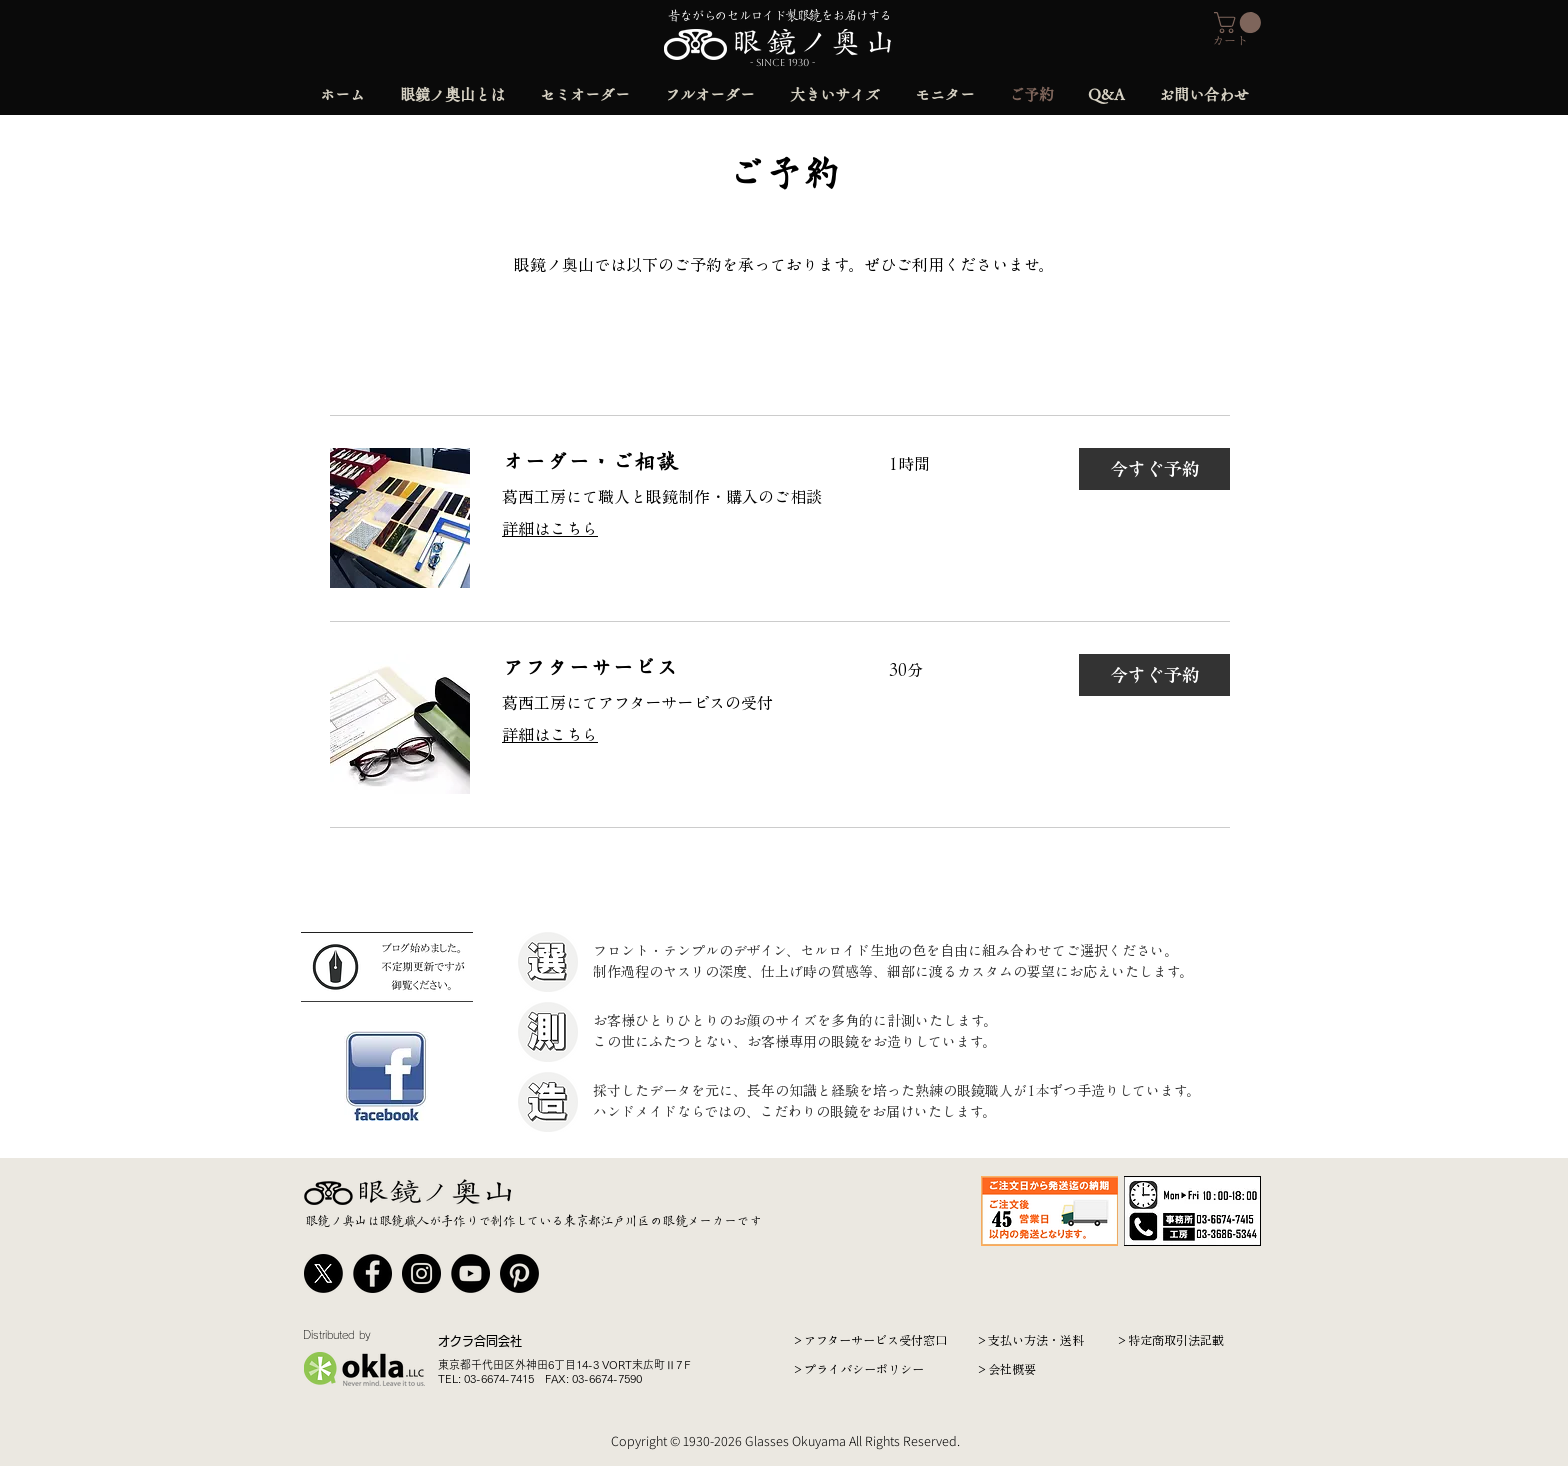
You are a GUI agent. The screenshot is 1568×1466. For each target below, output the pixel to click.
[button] (1240, 22)
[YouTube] (470, 1273)
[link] (671, 462)
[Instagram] (421, 1273)
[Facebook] (372, 1273)
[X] (323, 1273)
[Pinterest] (519, 1273)
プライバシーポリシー (864, 1369)
